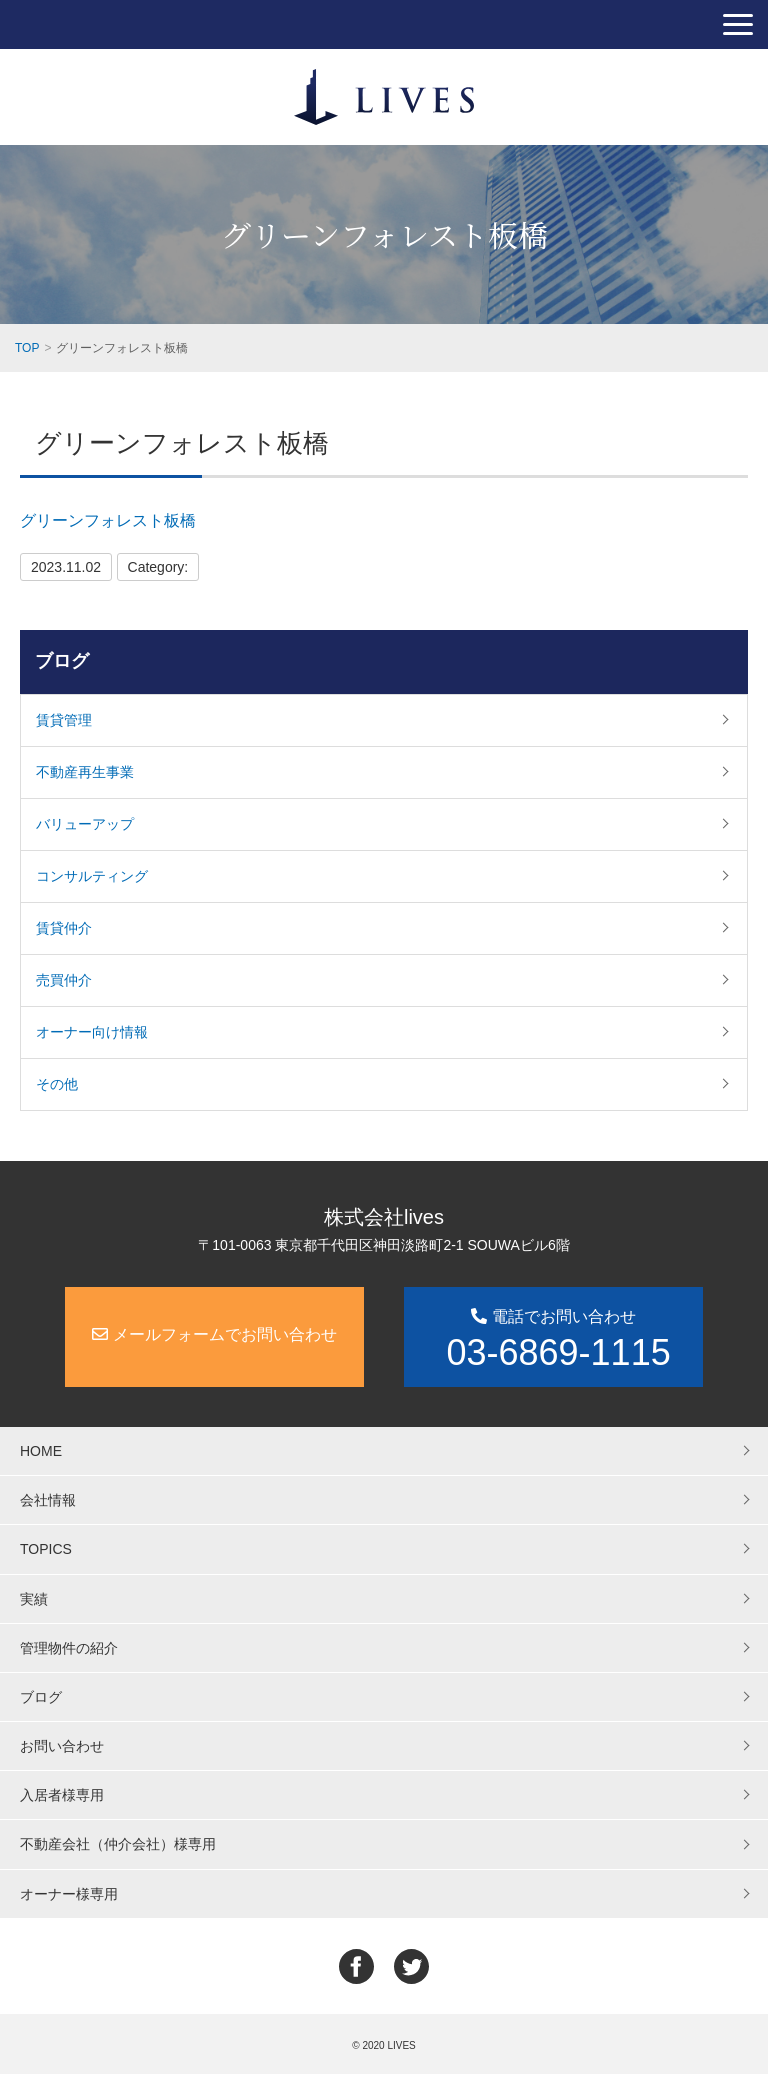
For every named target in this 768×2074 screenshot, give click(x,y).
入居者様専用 (62, 1795)
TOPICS (46, 1549)
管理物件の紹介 (69, 1648)
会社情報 (48, 1500)
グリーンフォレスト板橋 (108, 520)
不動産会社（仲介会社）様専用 (118, 1844)
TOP (27, 348)
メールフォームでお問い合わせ (214, 1334)
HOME (41, 1451)
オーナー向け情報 (92, 1032)
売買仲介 (64, 980)
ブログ (62, 661)
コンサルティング (92, 876)
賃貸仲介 (64, 928)
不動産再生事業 (85, 772)
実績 (34, 1599)
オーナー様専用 (69, 1894)
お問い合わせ (62, 1746)
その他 (57, 1084)
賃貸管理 (64, 720)
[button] (738, 24)
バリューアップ (85, 824)
